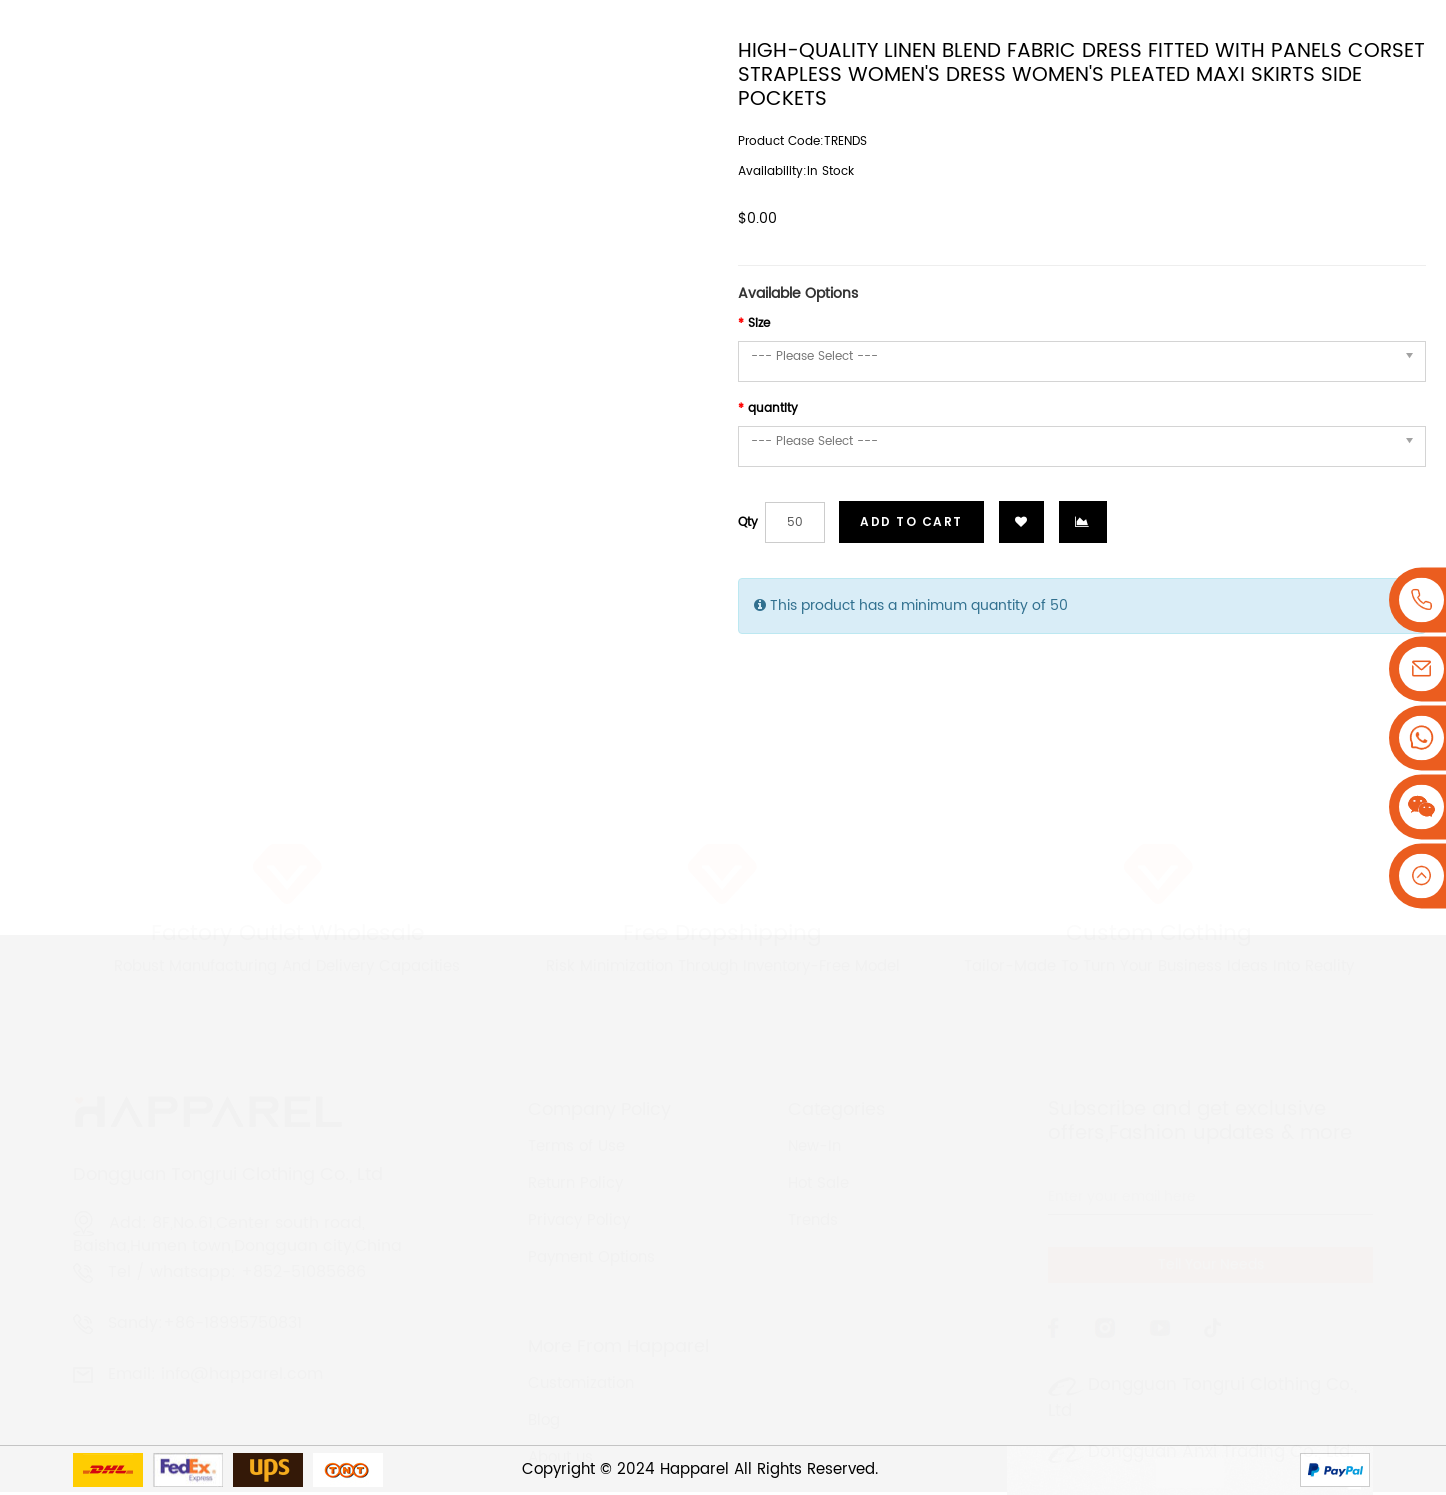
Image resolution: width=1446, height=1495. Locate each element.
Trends (813, 1182)
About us (560, 1419)
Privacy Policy (579, 1182)
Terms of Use (576, 1108)
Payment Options (591, 1219)
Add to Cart (911, 521)
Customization (581, 1345)
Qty (748, 522)
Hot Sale (818, 1145)
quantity (773, 408)
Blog (544, 1382)
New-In (814, 1108)
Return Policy (575, 1145)
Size (759, 323)
